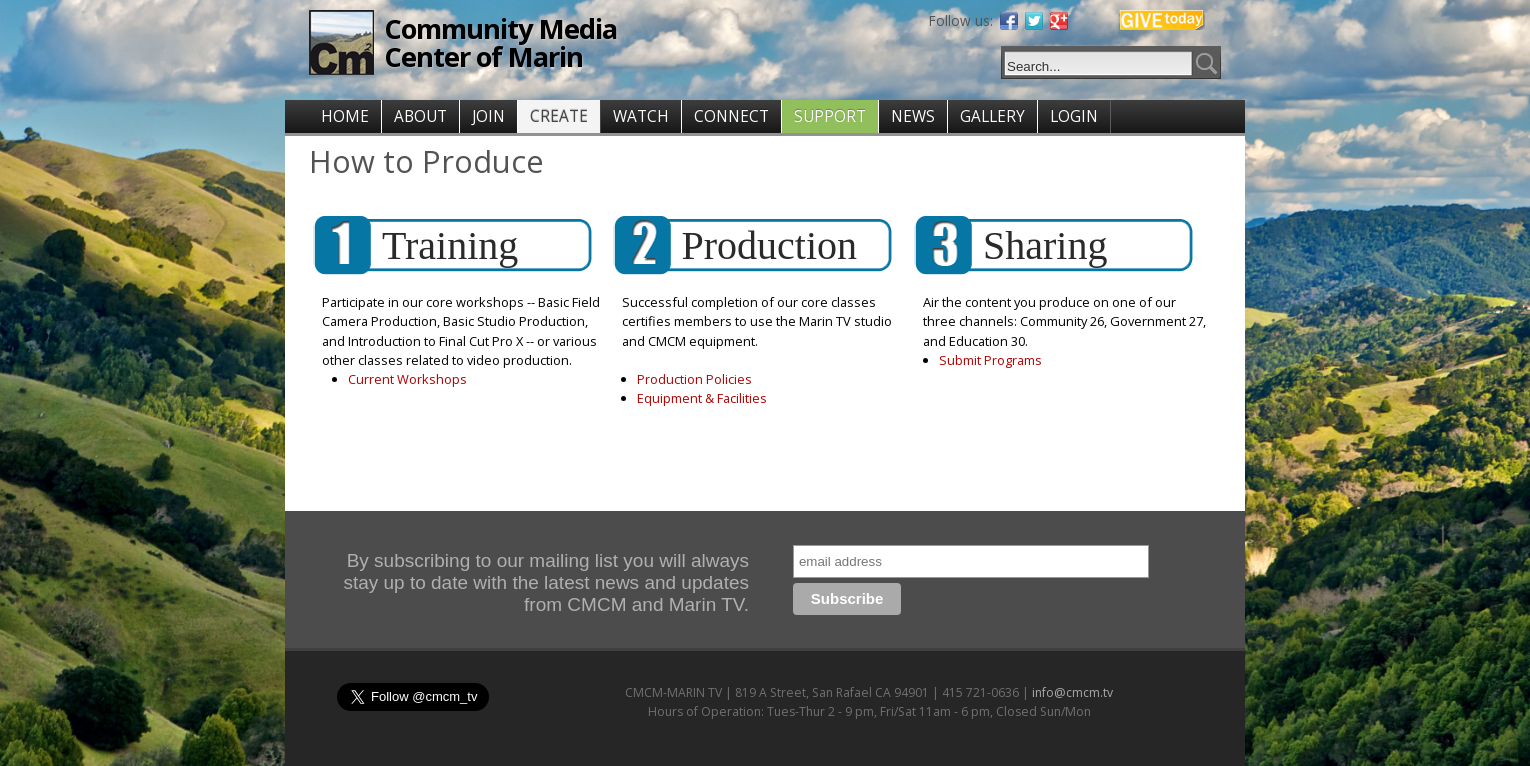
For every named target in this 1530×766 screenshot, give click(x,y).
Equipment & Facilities (702, 398)
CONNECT (731, 116)
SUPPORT (830, 116)
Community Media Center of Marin (500, 42)
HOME (345, 116)
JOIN (488, 116)
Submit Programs (990, 360)
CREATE (559, 116)
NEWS (913, 116)
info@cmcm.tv (1072, 692)
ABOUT (420, 116)
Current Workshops (407, 379)
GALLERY (992, 116)
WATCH (641, 116)
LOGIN (1074, 116)
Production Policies (694, 379)
